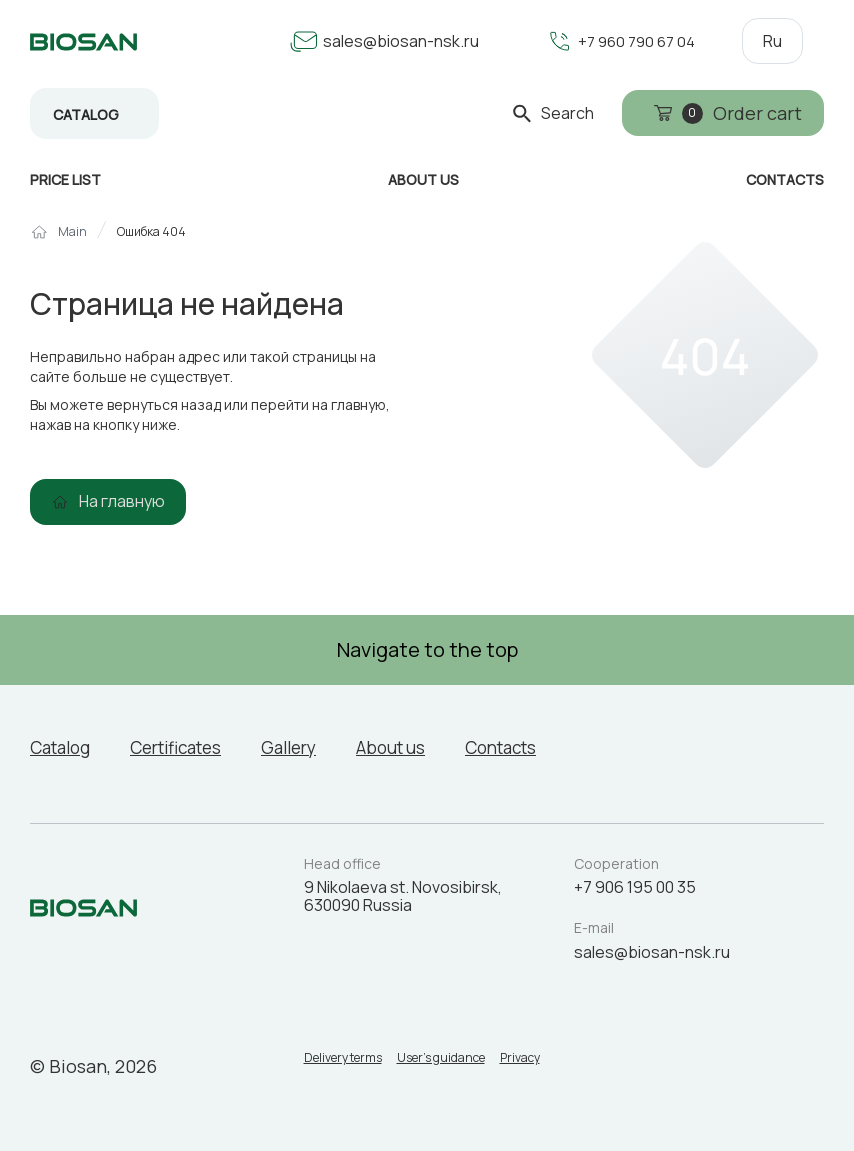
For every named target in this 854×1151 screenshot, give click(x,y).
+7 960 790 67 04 (632, 41)
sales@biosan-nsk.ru (393, 41)
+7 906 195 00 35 (635, 887)
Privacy (550, 1062)
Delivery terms (343, 1062)
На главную (122, 501)
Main (72, 232)
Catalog (86, 114)
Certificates (188, 747)
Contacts (535, 747)
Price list (65, 179)
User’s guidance (456, 1062)
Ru (772, 41)
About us (418, 747)
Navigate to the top (427, 649)
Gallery (310, 747)
